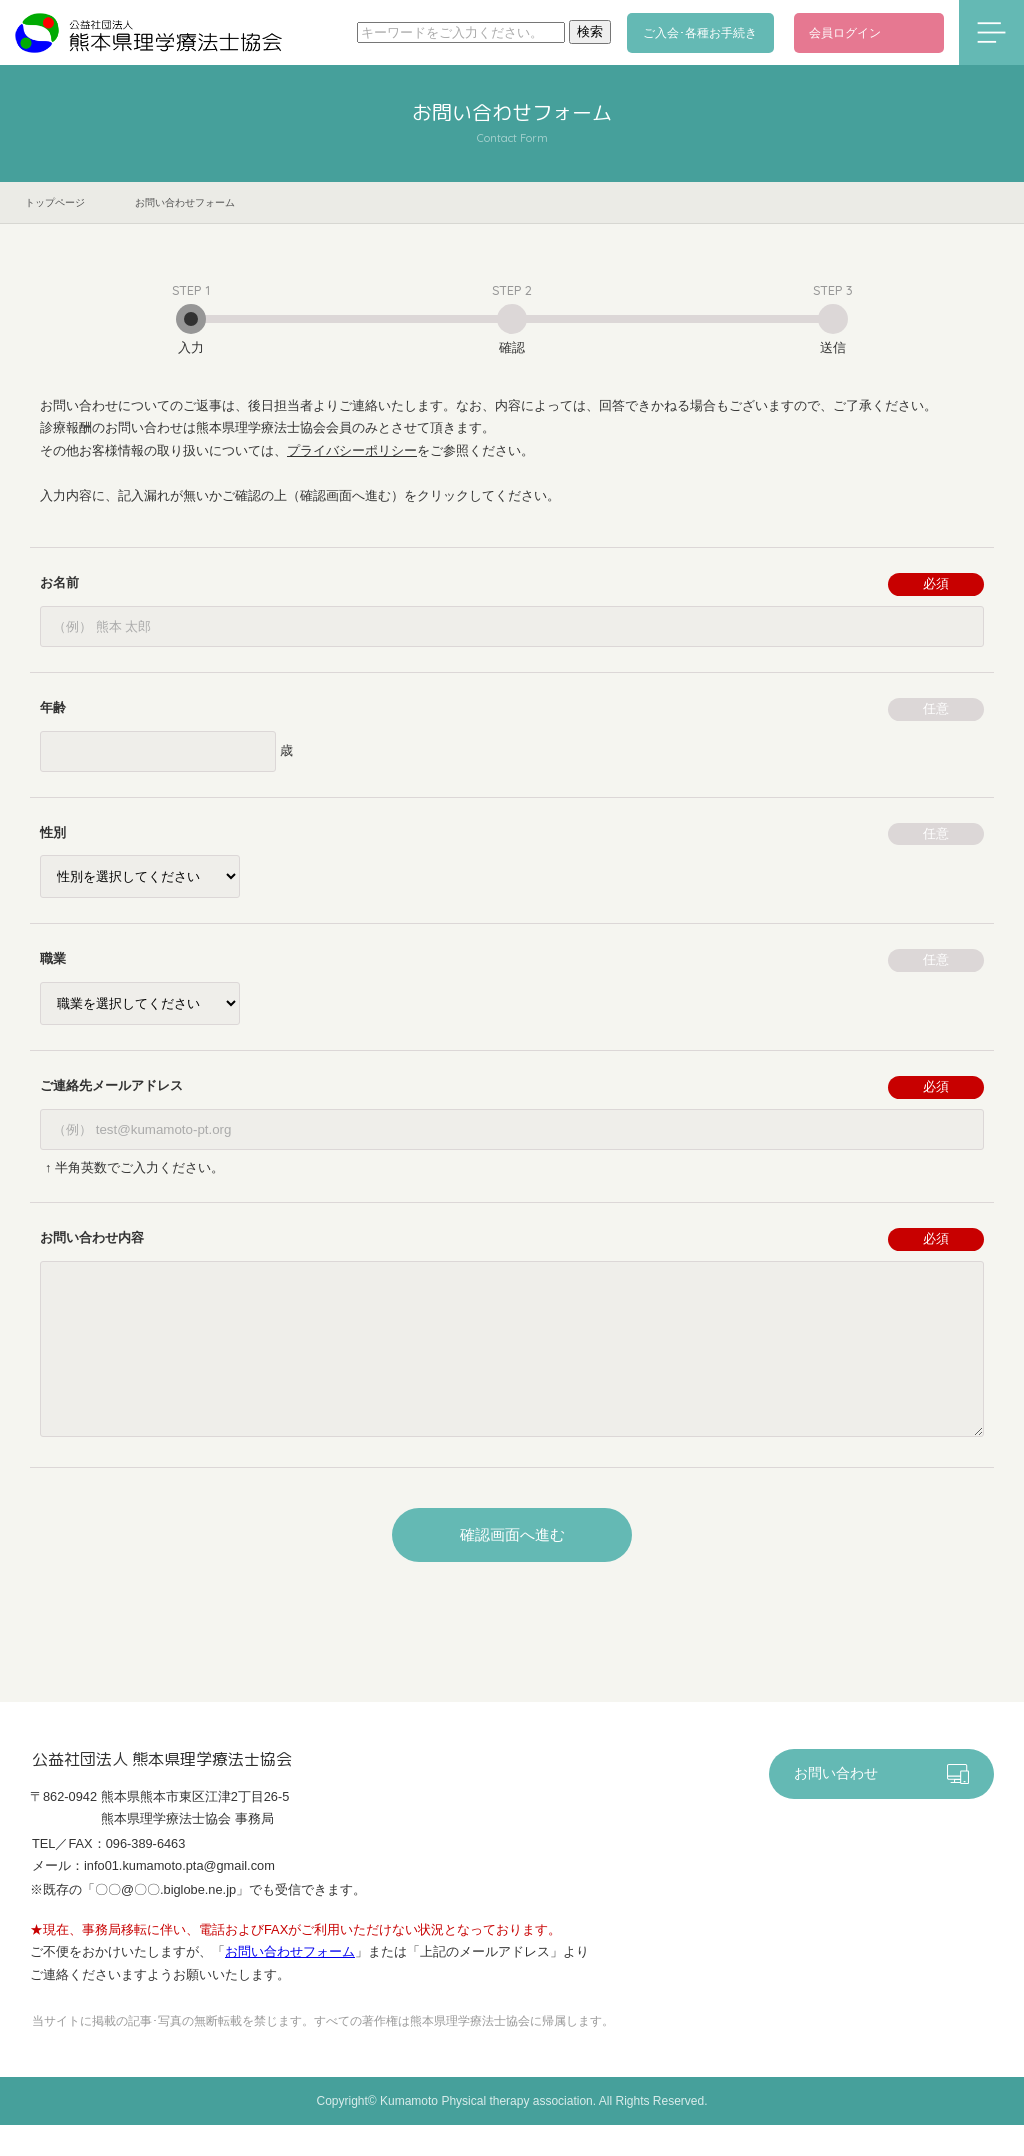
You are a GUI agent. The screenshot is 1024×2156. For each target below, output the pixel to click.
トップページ (55, 202)
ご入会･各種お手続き (704, 33)
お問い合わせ (836, 1804)
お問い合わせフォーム (290, 1983)
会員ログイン (845, 33)
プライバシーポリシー (352, 450)
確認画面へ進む (512, 1565)
